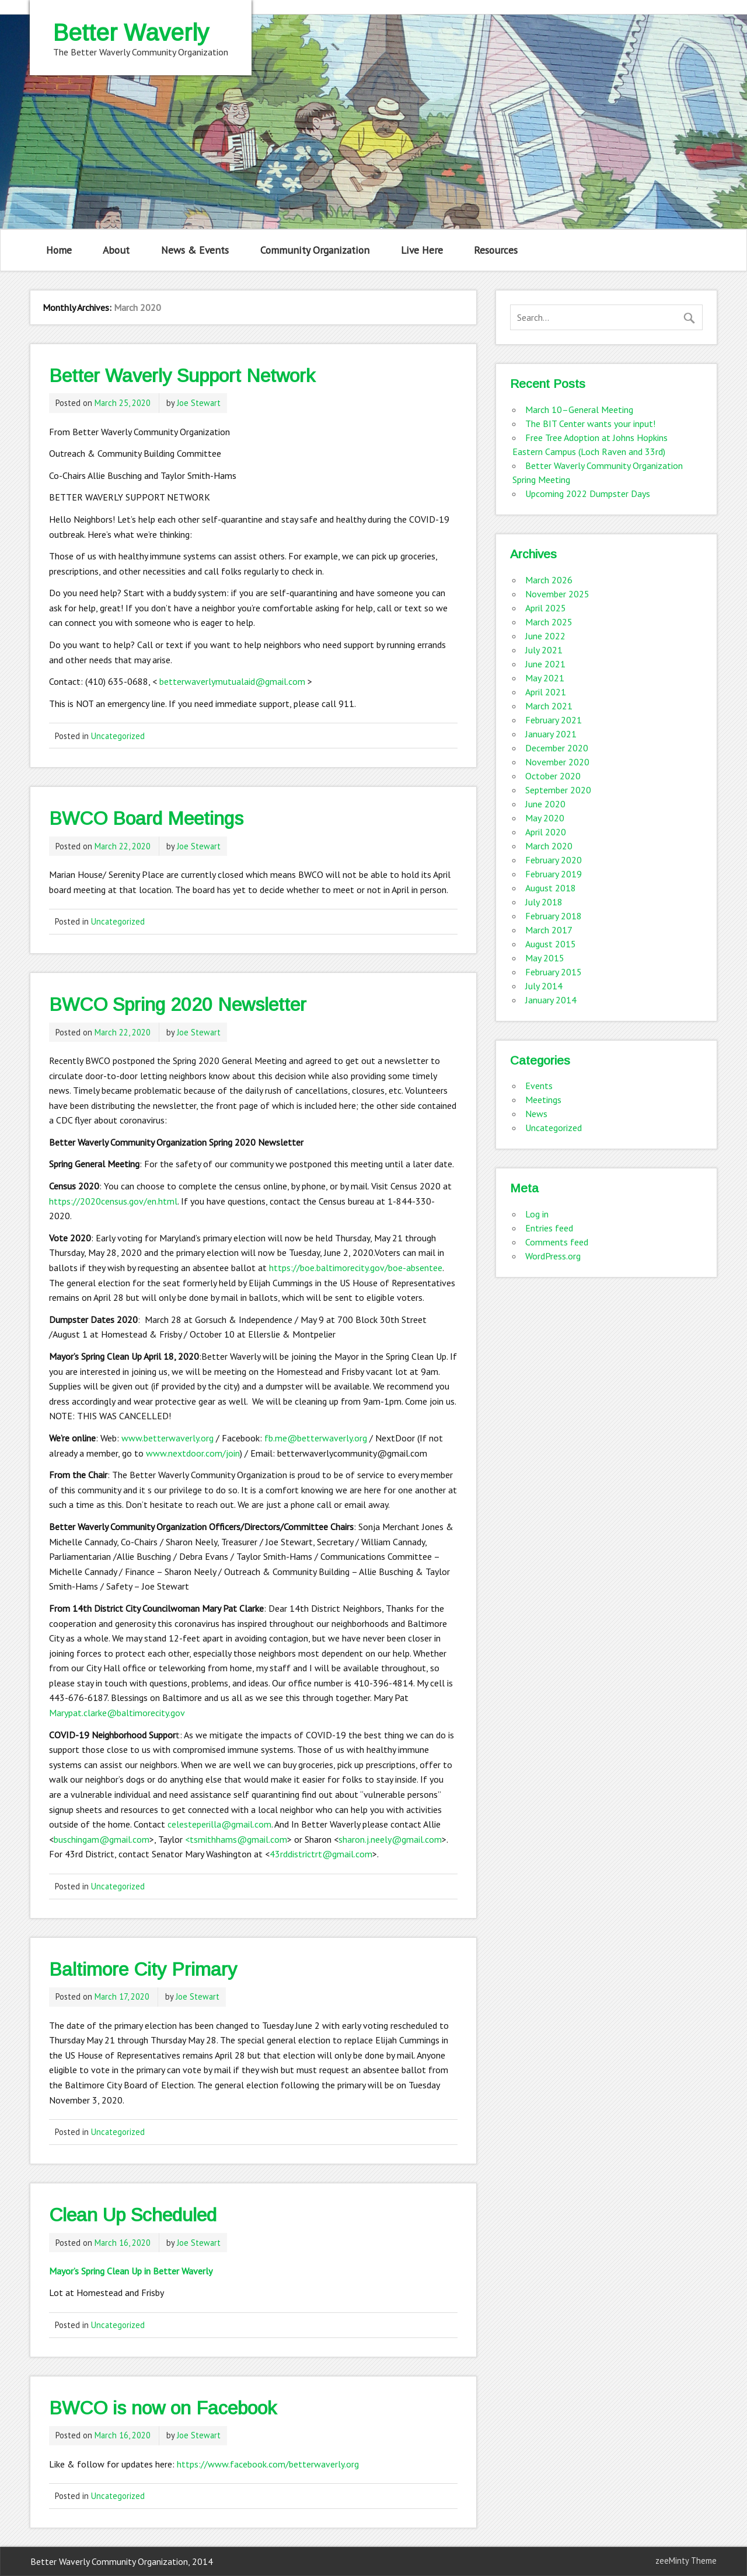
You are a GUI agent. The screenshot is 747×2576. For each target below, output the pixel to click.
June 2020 (545, 804)
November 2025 (557, 594)
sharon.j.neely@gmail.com (390, 1839)
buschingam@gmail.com (101, 1839)
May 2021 (544, 678)
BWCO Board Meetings (146, 818)
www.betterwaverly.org (167, 1438)
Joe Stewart (199, 402)
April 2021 (545, 692)
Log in (537, 1214)
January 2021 (551, 734)
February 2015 (553, 972)
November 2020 (557, 762)
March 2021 (549, 706)
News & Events (195, 250)
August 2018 (550, 888)
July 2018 (544, 902)
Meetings (543, 1099)
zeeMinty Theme (686, 2560)
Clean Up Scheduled (133, 2214)
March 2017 (549, 930)
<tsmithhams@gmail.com (236, 1839)
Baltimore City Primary (143, 1969)
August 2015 (550, 944)
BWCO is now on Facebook (163, 2408)
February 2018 (553, 916)
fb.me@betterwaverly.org (315, 1438)
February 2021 (553, 720)
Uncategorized (118, 735)
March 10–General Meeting (579, 409)
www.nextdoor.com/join (193, 1453)
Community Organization (314, 250)
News (536, 1113)
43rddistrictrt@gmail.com (321, 1854)
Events (539, 1085)
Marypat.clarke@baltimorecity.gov (117, 1712)
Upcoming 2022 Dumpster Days (587, 493)
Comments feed (556, 1242)
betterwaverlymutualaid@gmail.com (232, 681)
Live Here (422, 250)
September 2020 (558, 790)
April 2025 (545, 608)
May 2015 (544, 958)
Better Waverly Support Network (182, 375)
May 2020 (544, 818)
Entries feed (549, 1228)
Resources (496, 250)
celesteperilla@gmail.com (219, 1824)
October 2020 (553, 776)
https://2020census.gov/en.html (113, 1201)
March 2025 (549, 622)
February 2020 (553, 860)
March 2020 (549, 846)
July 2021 (544, 650)
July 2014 (544, 986)
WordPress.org (553, 1256)
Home (59, 250)
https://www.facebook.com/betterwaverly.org (268, 2464)
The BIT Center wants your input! (590, 423)
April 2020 (545, 832)
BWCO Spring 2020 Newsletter (177, 1004)
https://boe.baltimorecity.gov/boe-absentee (355, 1267)
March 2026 (549, 580)
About (116, 250)
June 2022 (545, 636)
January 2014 (551, 1000)
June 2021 (545, 664)
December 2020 (556, 748)
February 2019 (553, 874)
